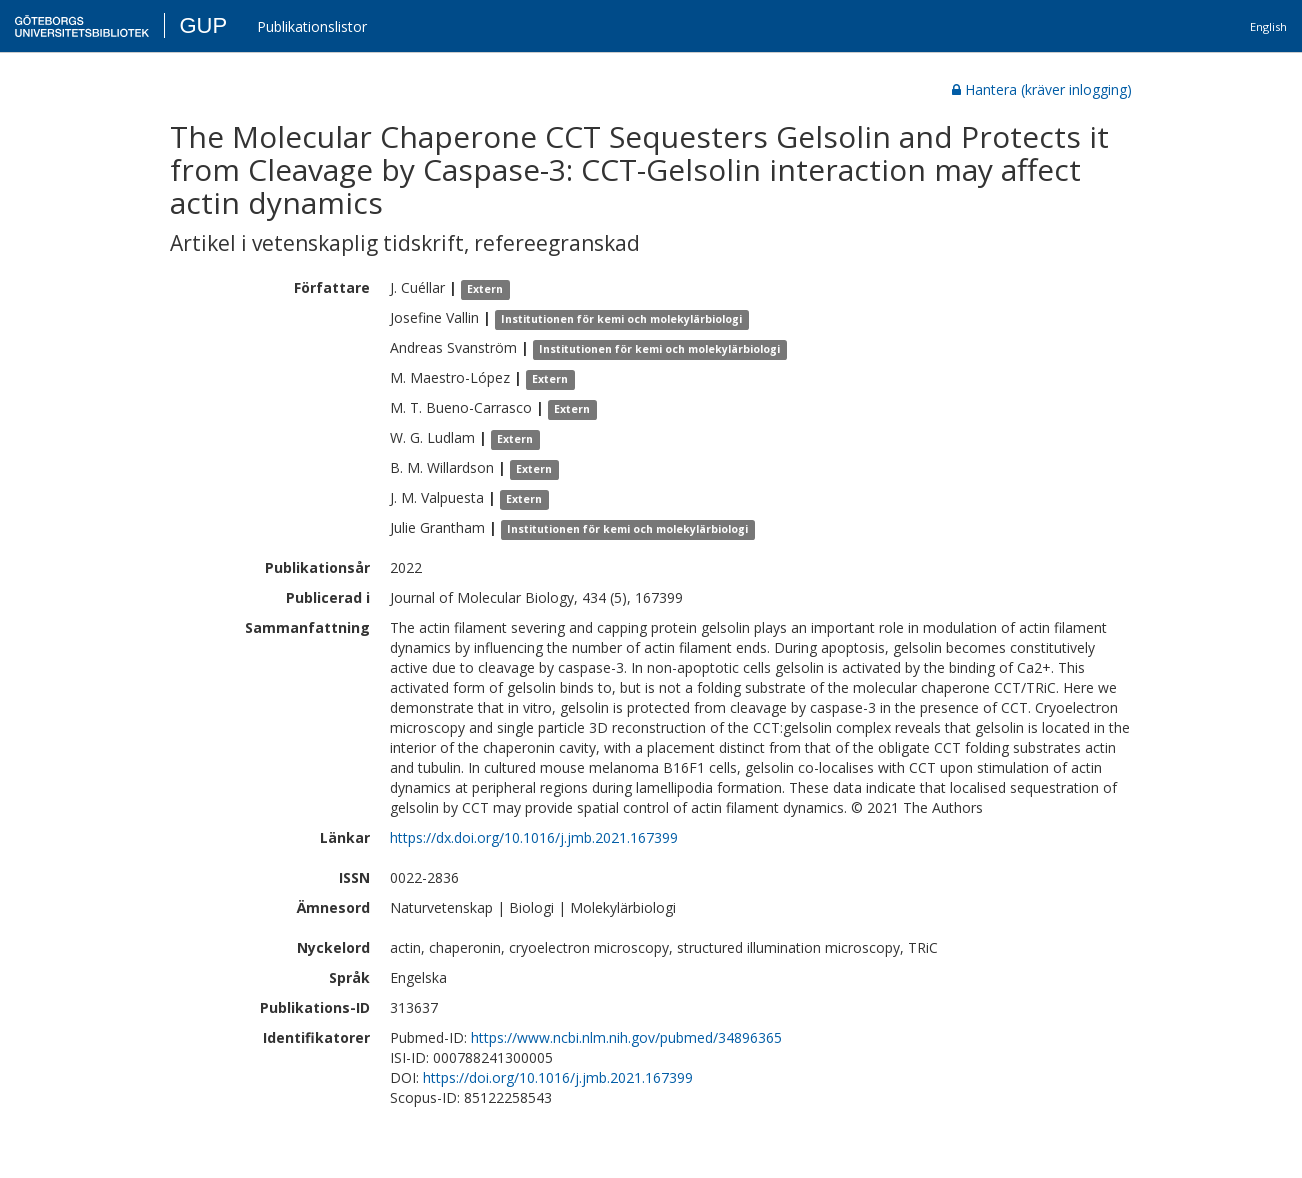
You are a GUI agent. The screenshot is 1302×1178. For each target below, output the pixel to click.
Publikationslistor (312, 26)
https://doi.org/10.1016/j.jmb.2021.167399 (558, 1077)
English (1268, 26)
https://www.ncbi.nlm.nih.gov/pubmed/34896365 (626, 1037)
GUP (203, 25)
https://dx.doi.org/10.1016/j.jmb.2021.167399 (534, 837)
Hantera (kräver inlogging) (1042, 89)
